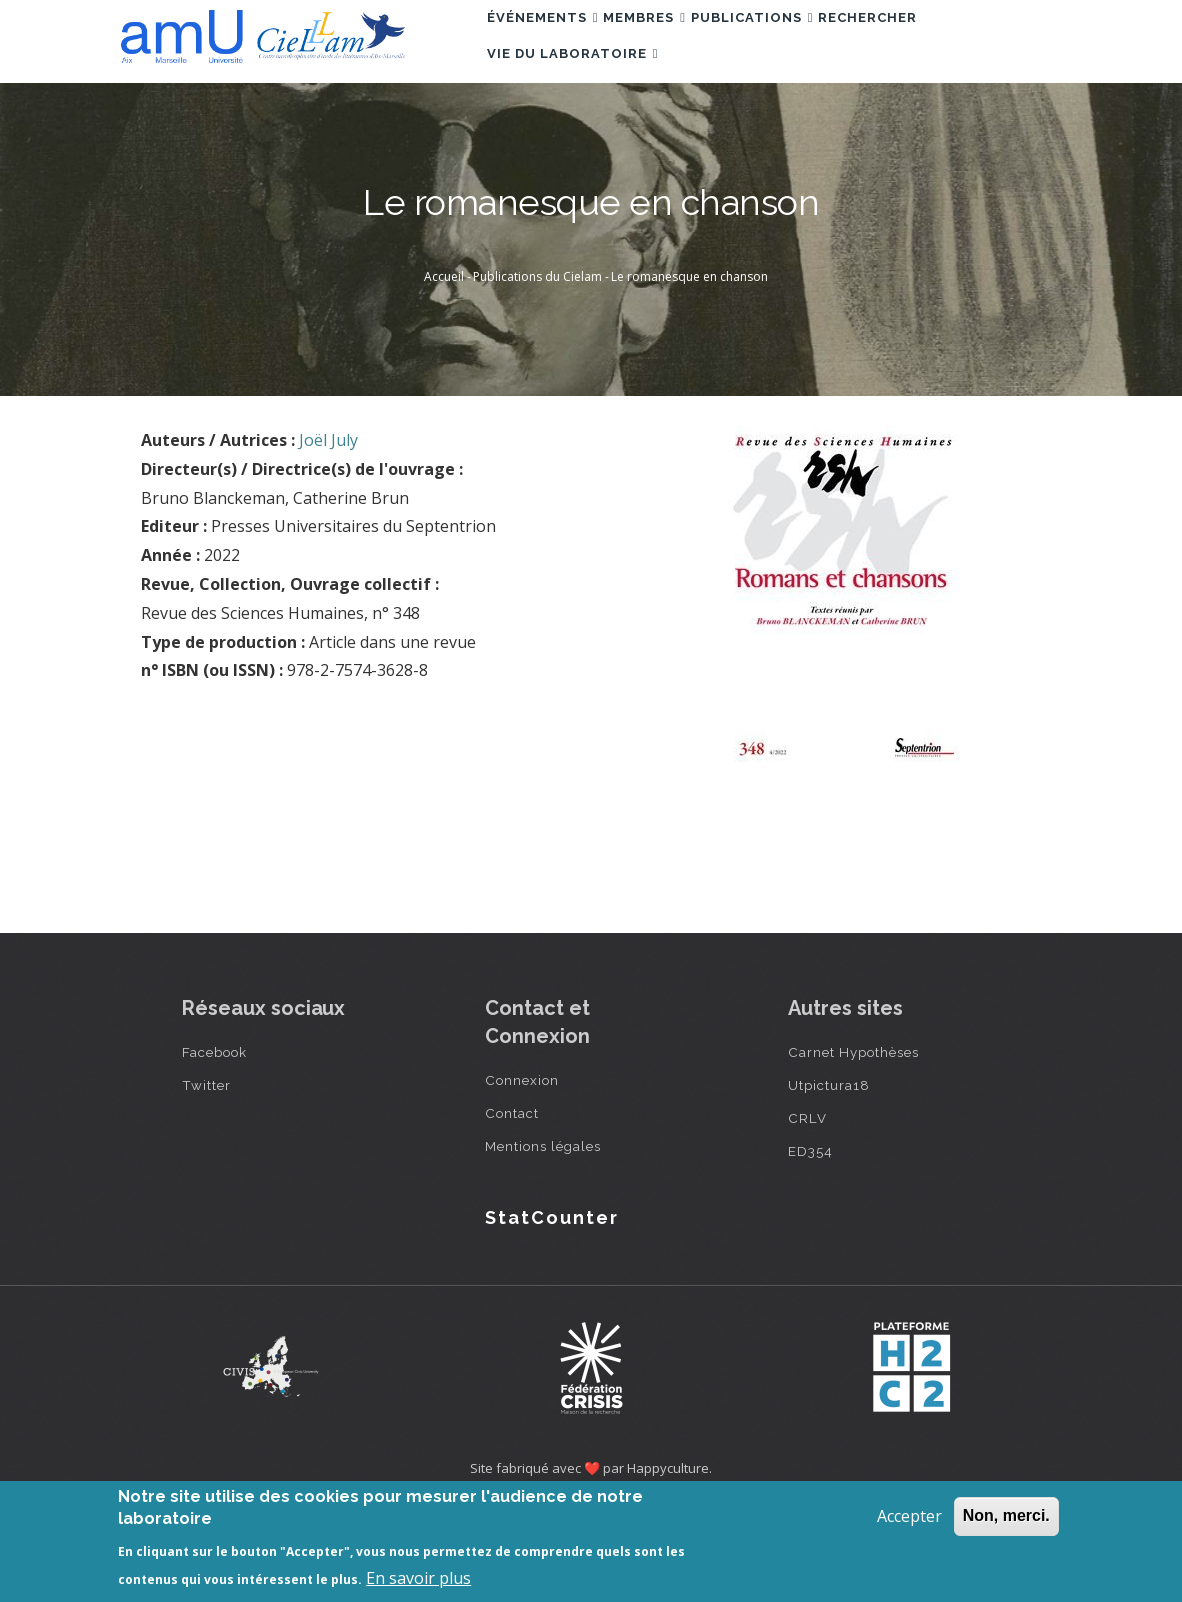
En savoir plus (418, 1578)
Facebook (214, 1144)
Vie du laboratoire (582, 130)
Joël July (328, 532)
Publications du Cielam (537, 368)
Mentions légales (543, 1238)
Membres (673, 43)
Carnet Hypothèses (853, 1144)
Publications (800, 43)
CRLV (807, 1210)
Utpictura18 (829, 1177)
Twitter (206, 1177)
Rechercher (935, 43)
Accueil (444, 368)
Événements (552, 43)
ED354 (810, 1243)
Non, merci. (1006, 1515)
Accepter (909, 1516)
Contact (512, 1205)
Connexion (522, 1172)
